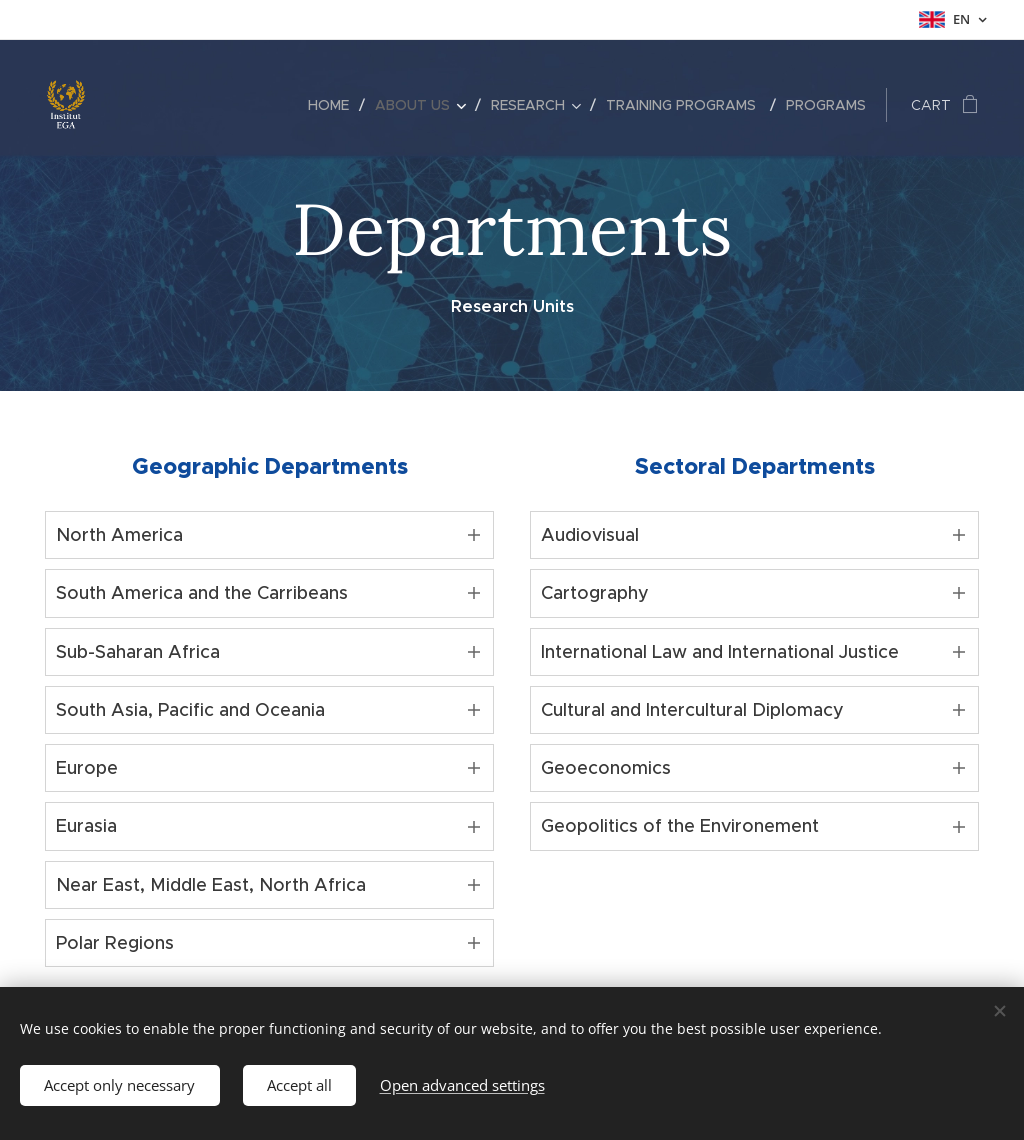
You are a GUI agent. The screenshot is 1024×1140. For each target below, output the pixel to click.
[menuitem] (334, 105)
